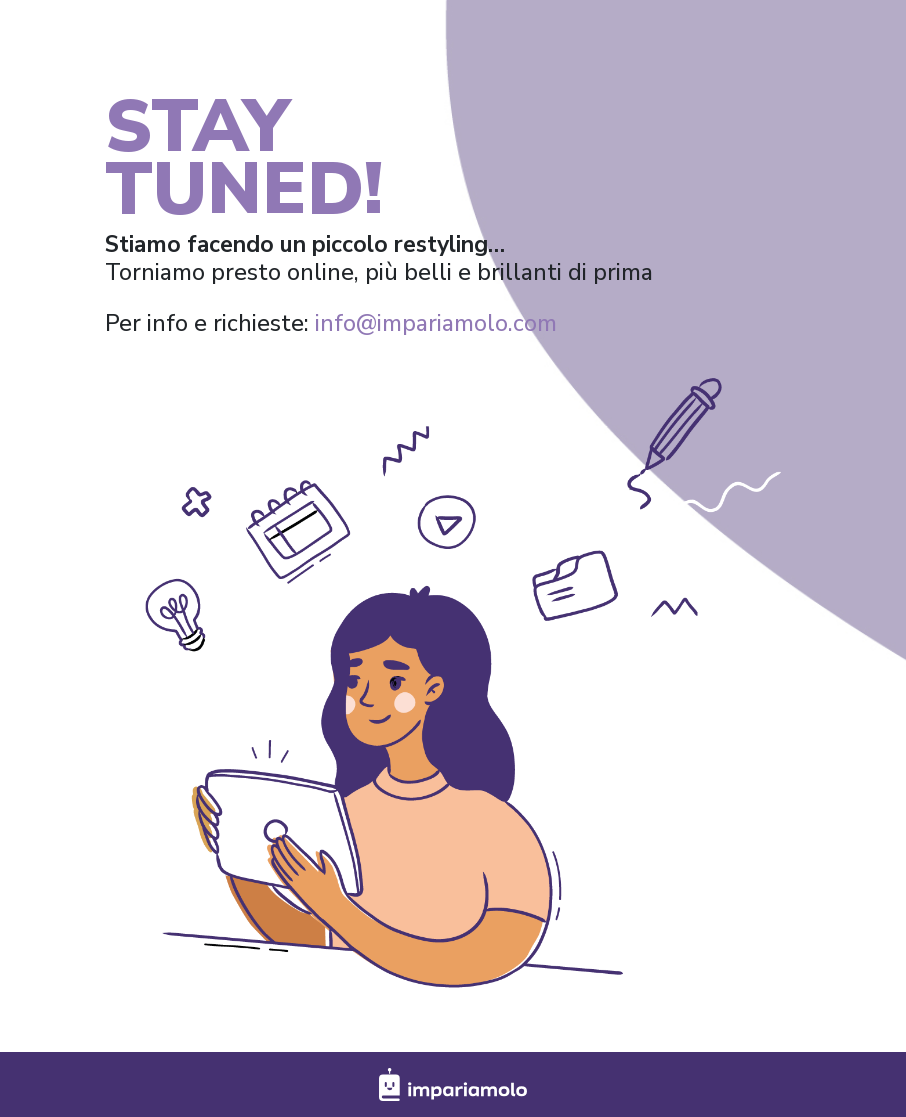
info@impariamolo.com (436, 323)
